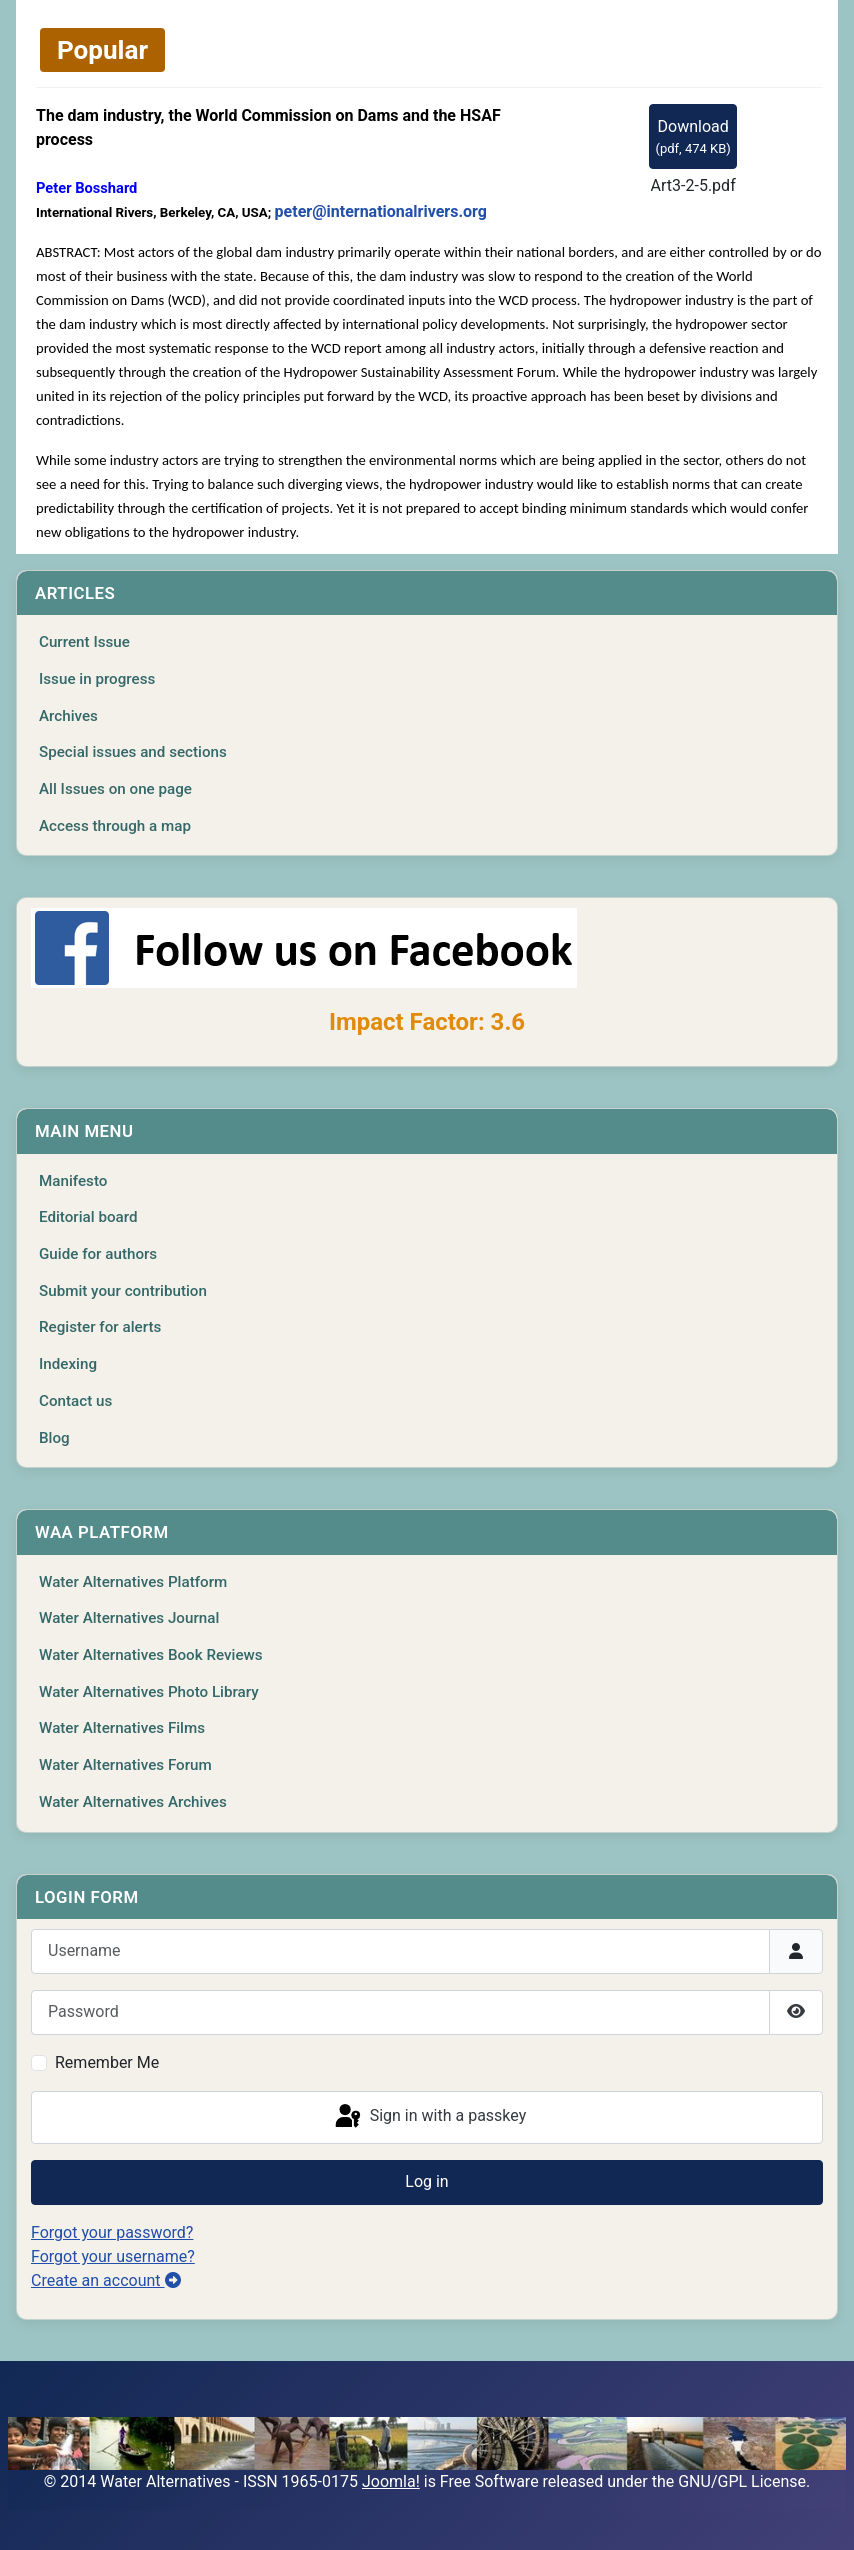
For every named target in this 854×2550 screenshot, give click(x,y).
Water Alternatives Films (122, 1728)
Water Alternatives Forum (125, 1765)
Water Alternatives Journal (129, 1618)
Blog (54, 1438)
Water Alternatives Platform (133, 1582)
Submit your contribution (123, 1291)
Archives (68, 716)
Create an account (106, 2280)
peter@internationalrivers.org (381, 211)
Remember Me (107, 2062)
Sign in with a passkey (429, 2117)
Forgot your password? (112, 2232)
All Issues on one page (115, 789)
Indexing (68, 1364)
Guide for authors (98, 1254)
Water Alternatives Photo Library (149, 1692)
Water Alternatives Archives (133, 1802)
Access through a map (115, 826)
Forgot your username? (113, 2256)
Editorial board (88, 1217)
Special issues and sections (133, 752)
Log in (426, 2181)
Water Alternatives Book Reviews (151, 1655)
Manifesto (73, 1181)
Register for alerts (100, 1327)
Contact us (75, 1401)
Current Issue (84, 642)
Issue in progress (97, 679)
